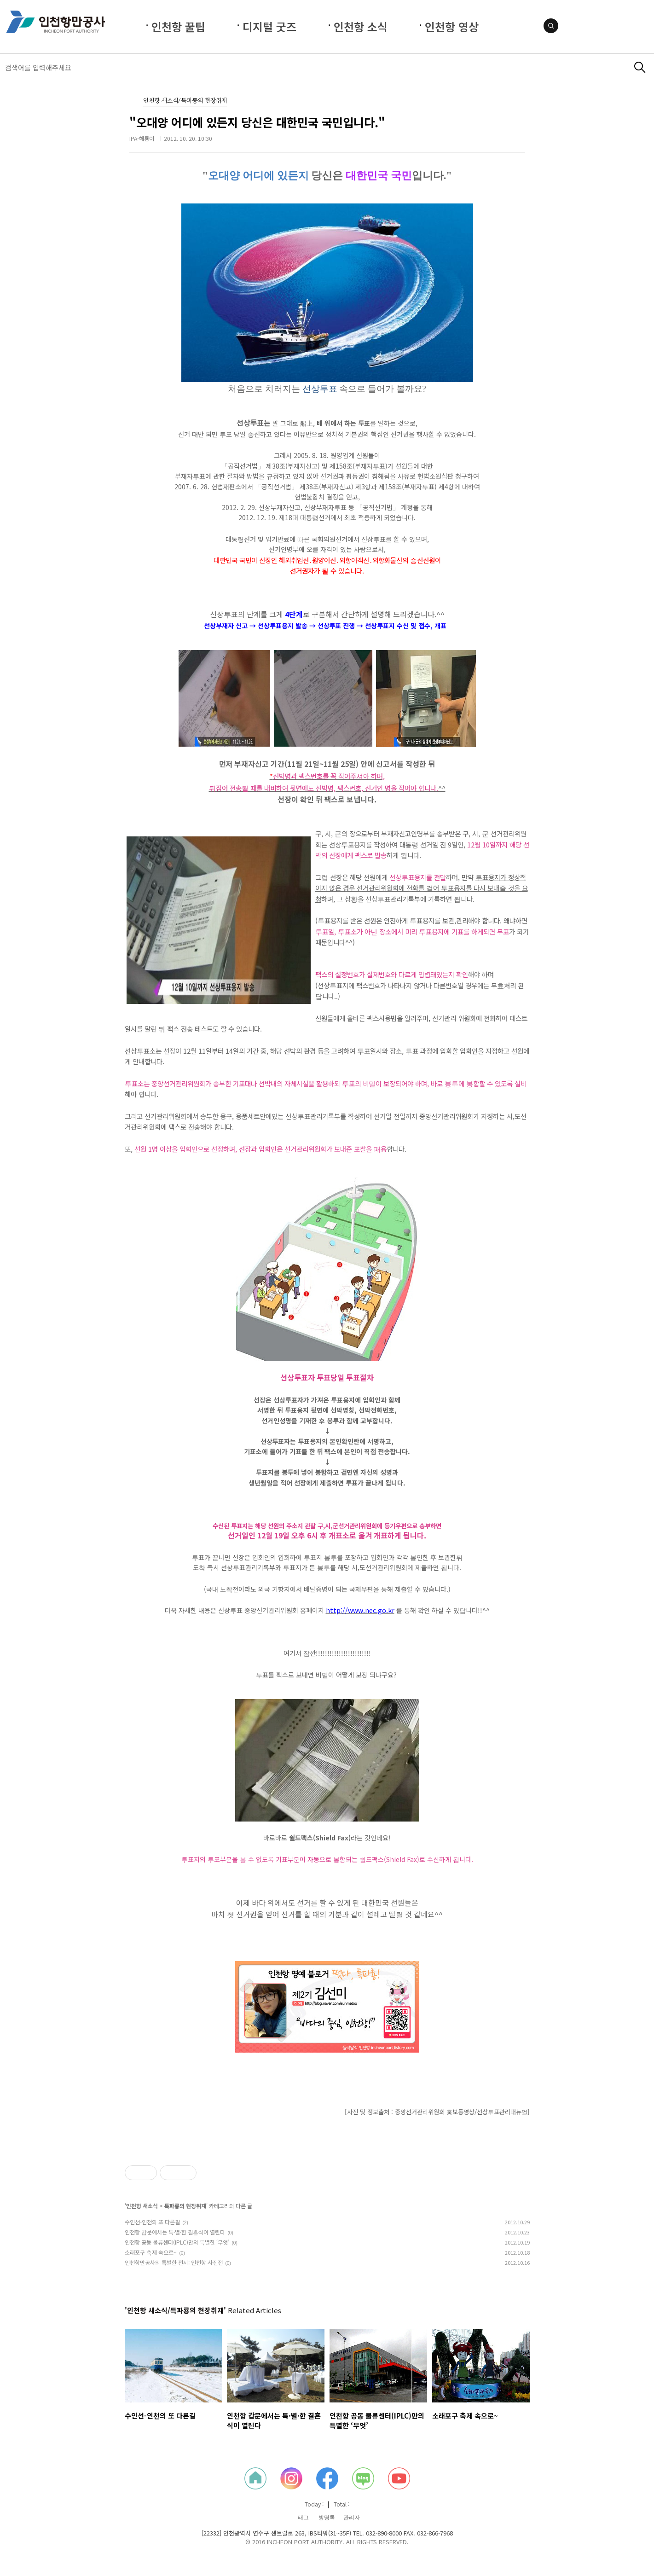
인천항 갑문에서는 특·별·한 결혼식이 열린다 (175, 2232)
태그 (303, 2517)
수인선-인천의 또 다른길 (152, 2222)
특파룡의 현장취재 (185, 2206)
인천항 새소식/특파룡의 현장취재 (185, 101)
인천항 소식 (361, 26)
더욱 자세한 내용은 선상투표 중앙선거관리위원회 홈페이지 (245, 1610)
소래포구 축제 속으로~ (151, 2252)
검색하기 (640, 67)
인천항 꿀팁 (178, 26)
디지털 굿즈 (269, 26)
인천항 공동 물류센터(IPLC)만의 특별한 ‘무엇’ (177, 2242)
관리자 (351, 2517)
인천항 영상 (452, 26)
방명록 (326, 2517)
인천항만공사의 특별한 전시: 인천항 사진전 (174, 2262)
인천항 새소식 (142, 2206)
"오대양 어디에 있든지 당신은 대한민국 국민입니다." (257, 122)
